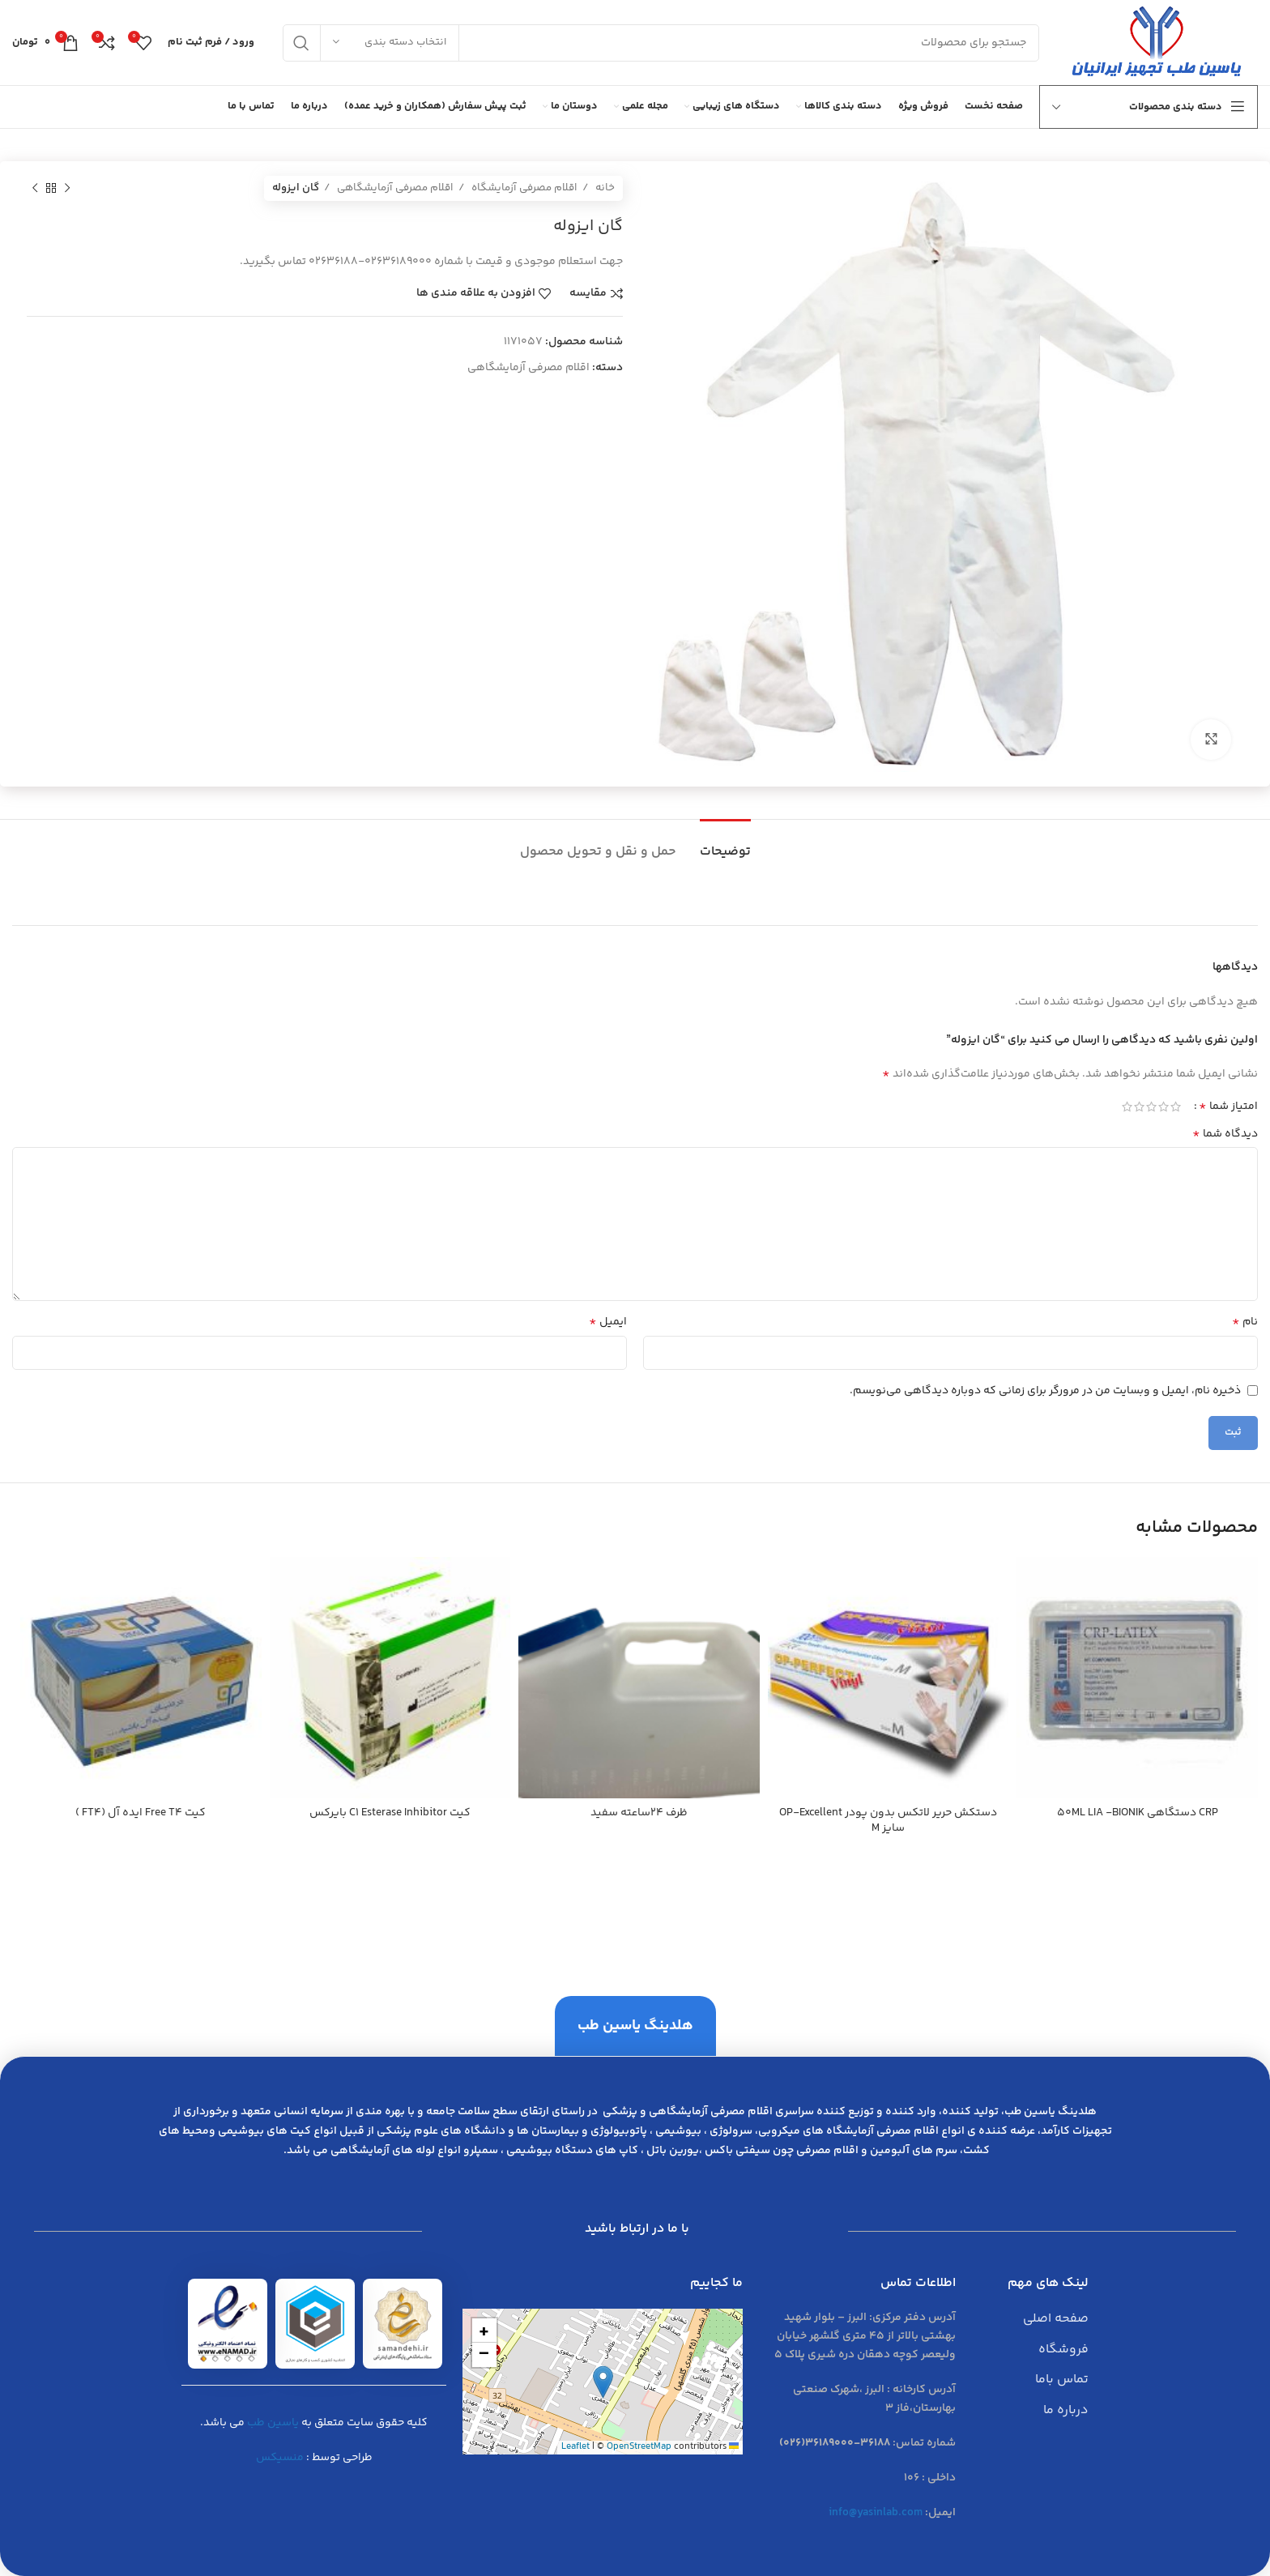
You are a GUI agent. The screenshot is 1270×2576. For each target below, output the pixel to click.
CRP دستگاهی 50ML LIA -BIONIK (1137, 1813)
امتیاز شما (1228, 1106)
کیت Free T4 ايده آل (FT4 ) (140, 1813)
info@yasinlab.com (876, 2513)
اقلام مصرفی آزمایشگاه (523, 188)
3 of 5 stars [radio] (1151, 1106)
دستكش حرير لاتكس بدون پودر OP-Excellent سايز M (888, 1821)
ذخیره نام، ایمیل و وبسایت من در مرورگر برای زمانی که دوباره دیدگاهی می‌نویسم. (1045, 1391)
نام (1245, 1322)
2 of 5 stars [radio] (1163, 1106)
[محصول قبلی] (67, 189)
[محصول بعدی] (35, 189)
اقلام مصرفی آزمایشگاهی (394, 188)
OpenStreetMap (639, 2446)
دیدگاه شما (1225, 1134)
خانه (604, 188)
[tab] (725, 843)
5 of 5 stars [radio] (1127, 1106)
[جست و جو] (661, 43)
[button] (603, 2382)
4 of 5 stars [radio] (1139, 1106)
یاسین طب (273, 2423)
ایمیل (608, 1322)
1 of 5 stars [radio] (1176, 1106)
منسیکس (280, 2458)
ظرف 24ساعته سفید (639, 1813)
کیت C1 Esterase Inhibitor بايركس (390, 1813)
